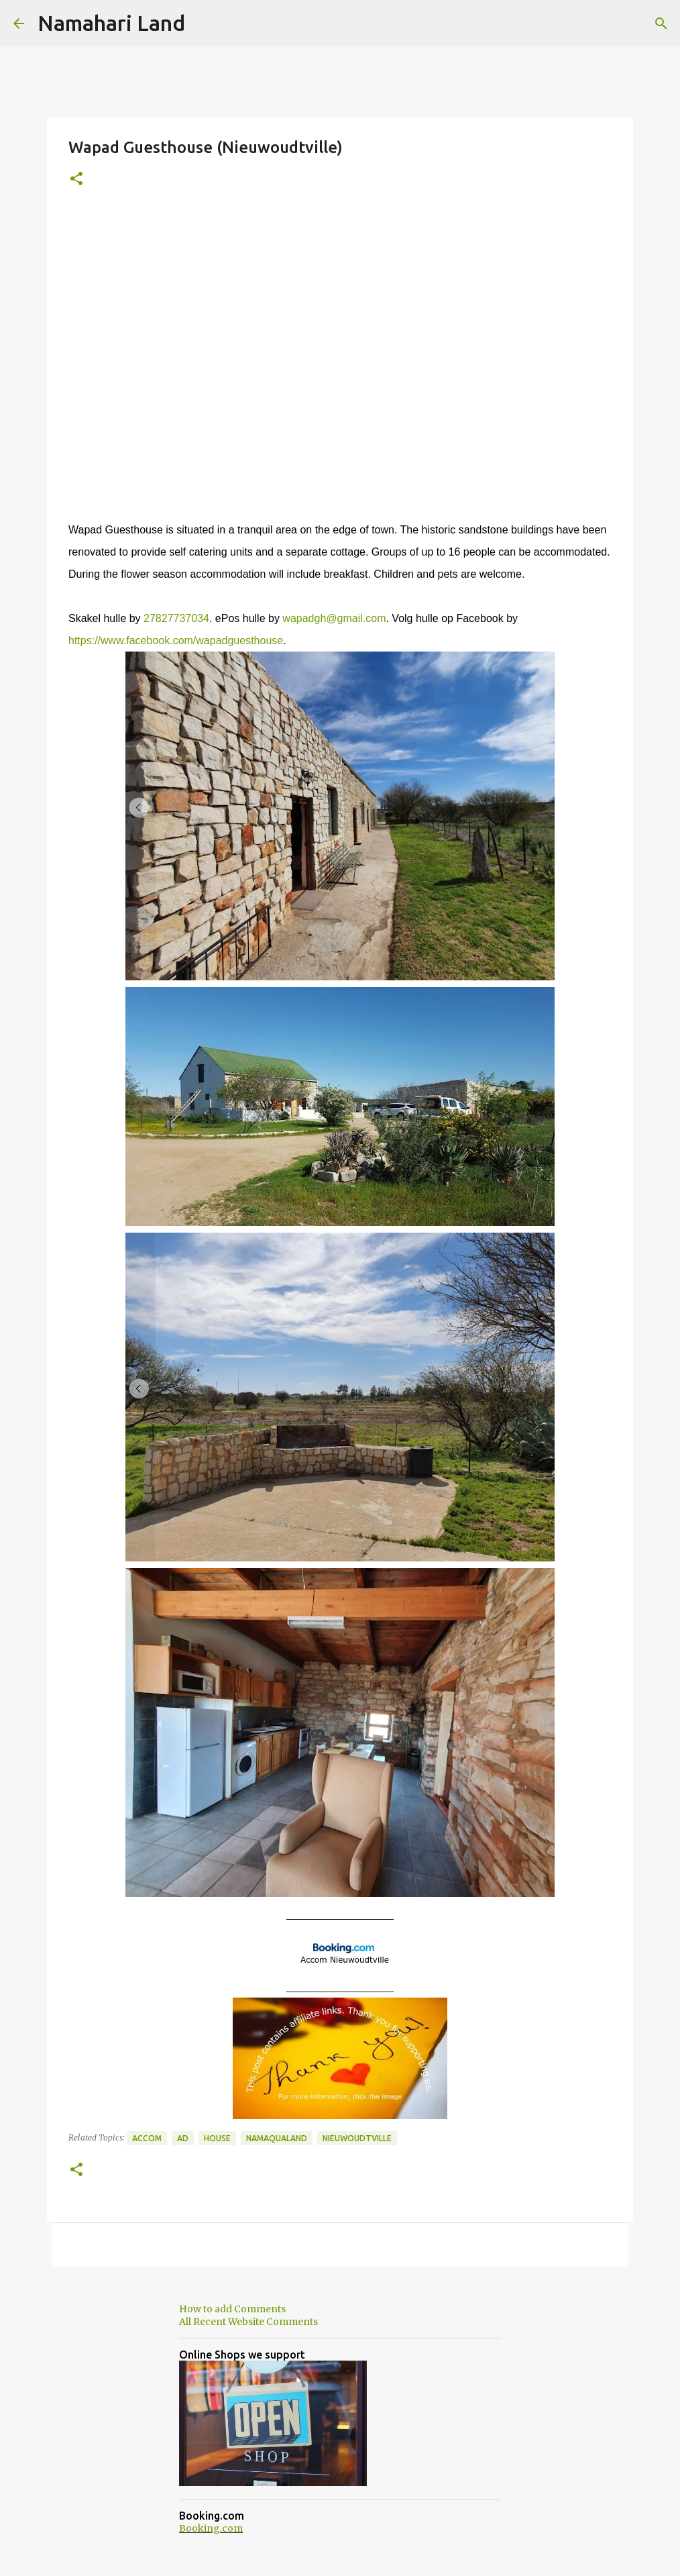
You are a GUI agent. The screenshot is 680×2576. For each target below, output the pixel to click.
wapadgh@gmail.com (334, 618)
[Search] (661, 23)
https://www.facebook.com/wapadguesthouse (175, 640)
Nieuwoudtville (357, 2138)
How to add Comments (232, 2309)
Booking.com (211, 2528)
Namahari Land (111, 23)
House (217, 2138)
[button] (76, 179)
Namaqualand (276, 2138)
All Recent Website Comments (248, 2322)
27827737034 (176, 618)
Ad (182, 2138)
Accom (147, 2138)
